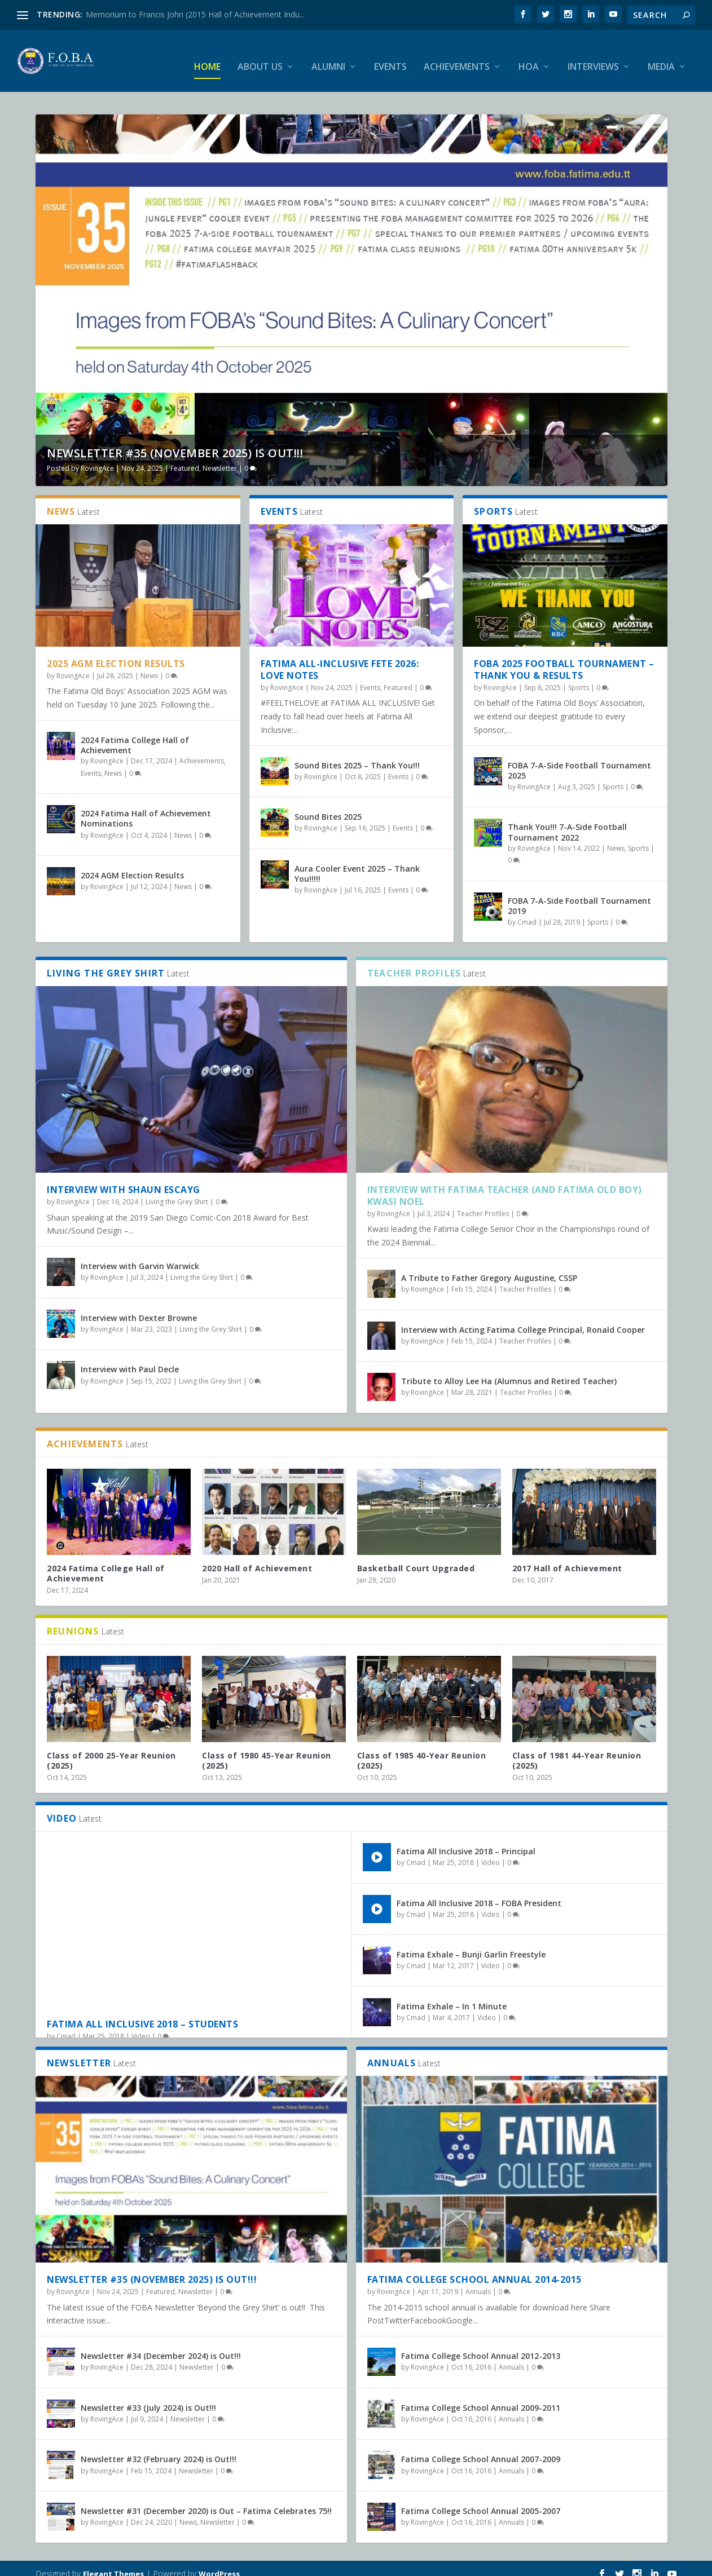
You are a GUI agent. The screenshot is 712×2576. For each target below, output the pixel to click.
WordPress (219, 2563)
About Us (260, 56)
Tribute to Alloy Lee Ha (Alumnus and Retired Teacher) (509, 1370)
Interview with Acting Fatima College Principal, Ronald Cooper (523, 1319)
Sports (578, 677)
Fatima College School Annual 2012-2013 (480, 2345)
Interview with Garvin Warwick (140, 1255)
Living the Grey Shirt (177, 1191)
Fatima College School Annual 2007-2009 (480, 2448)
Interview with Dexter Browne (139, 1307)
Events (390, 56)
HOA (528, 56)
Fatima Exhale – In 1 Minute (452, 1995)
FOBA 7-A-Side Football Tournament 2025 (579, 759)
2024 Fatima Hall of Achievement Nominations (146, 807)
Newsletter (220, 457)
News (149, 665)
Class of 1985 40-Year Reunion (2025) (421, 1749)
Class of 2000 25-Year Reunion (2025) (111, 1749)
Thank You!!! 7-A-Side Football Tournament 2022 (567, 821)
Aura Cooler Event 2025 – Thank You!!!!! (357, 862)
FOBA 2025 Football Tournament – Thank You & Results (564, 659)
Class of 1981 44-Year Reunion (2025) (576, 1749)
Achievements (457, 56)
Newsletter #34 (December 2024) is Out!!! (161, 2345)
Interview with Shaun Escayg (123, 1179)
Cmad (527, 911)
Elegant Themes (113, 2563)
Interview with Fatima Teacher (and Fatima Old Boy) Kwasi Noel (504, 1185)
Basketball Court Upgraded (416, 1557)
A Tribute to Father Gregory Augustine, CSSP (489, 1267)
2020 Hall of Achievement (257, 1557)
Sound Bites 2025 (328, 806)
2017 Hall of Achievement (567, 1557)
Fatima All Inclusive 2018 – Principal (466, 1840)
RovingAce (97, 457)
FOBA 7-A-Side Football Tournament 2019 (579, 895)
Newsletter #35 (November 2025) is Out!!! (175, 442)
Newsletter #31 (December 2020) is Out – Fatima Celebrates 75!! (206, 2500)
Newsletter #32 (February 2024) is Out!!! (158, 2448)
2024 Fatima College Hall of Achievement (135, 734)
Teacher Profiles (483, 1203)
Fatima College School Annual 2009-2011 (480, 2397)
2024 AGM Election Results (132, 864)
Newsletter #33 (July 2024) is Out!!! (148, 2397)
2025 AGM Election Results (116, 653)
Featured (184, 457)
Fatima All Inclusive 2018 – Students (142, 2013)
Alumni (328, 56)
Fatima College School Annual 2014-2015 (474, 2269)
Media (661, 56)
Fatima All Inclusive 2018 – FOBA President (479, 1892)
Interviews (593, 56)
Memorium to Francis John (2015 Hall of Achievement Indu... (195, 14)
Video (140, 2025)
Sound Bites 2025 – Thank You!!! (357, 754)
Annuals (478, 2281)
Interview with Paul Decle (130, 1358)
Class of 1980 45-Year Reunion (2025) (266, 1749)
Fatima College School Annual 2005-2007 (480, 2500)
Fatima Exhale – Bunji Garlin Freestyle (471, 1943)
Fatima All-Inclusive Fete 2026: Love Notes (340, 659)
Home (207, 56)
